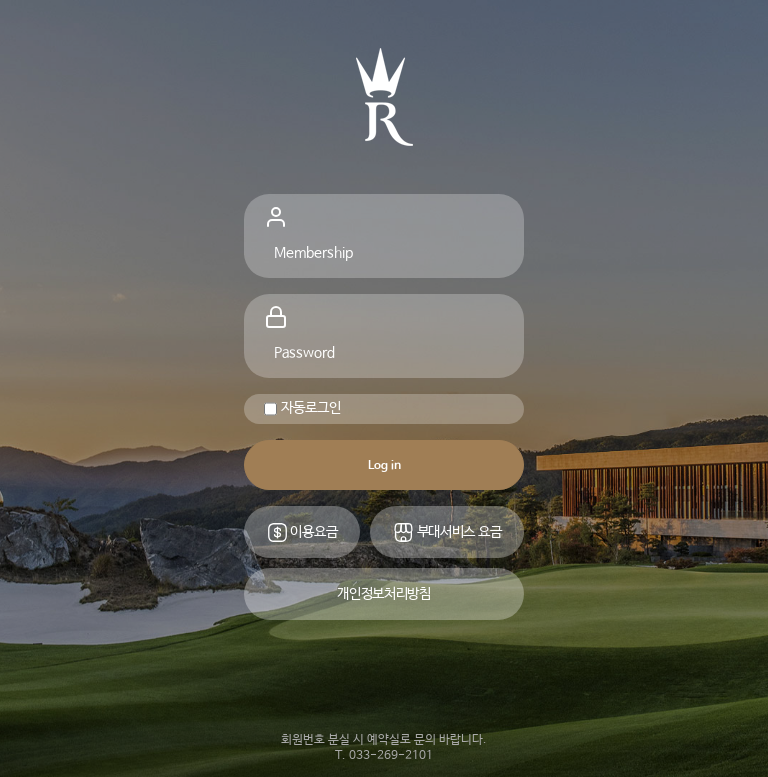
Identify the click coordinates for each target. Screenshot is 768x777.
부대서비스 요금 (447, 532)
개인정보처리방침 (384, 594)
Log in (384, 466)
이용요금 (302, 532)
